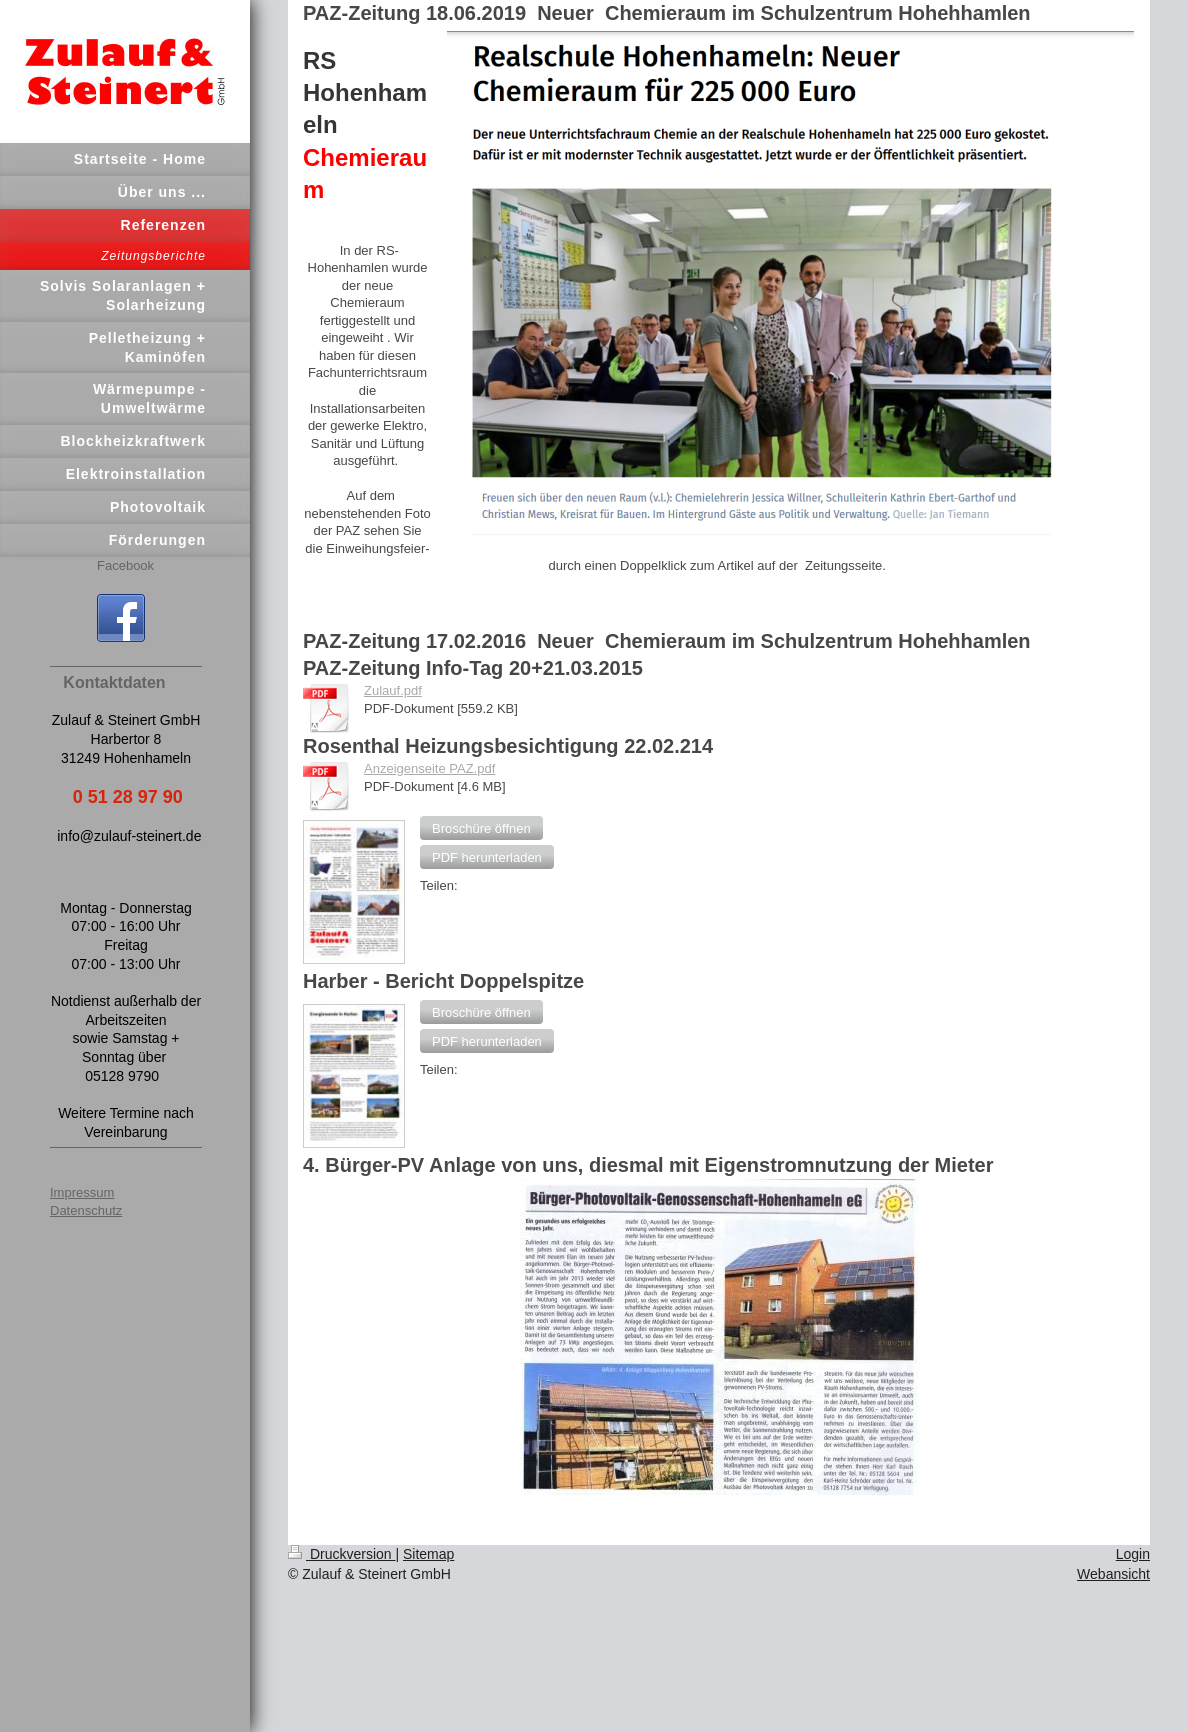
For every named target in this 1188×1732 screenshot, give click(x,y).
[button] (481, 828)
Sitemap (428, 1554)
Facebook (125, 565)
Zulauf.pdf (393, 690)
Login (1133, 1554)
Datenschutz (86, 1210)
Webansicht (1113, 1574)
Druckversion (341, 1554)
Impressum (82, 1192)
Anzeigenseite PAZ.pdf (429, 768)
